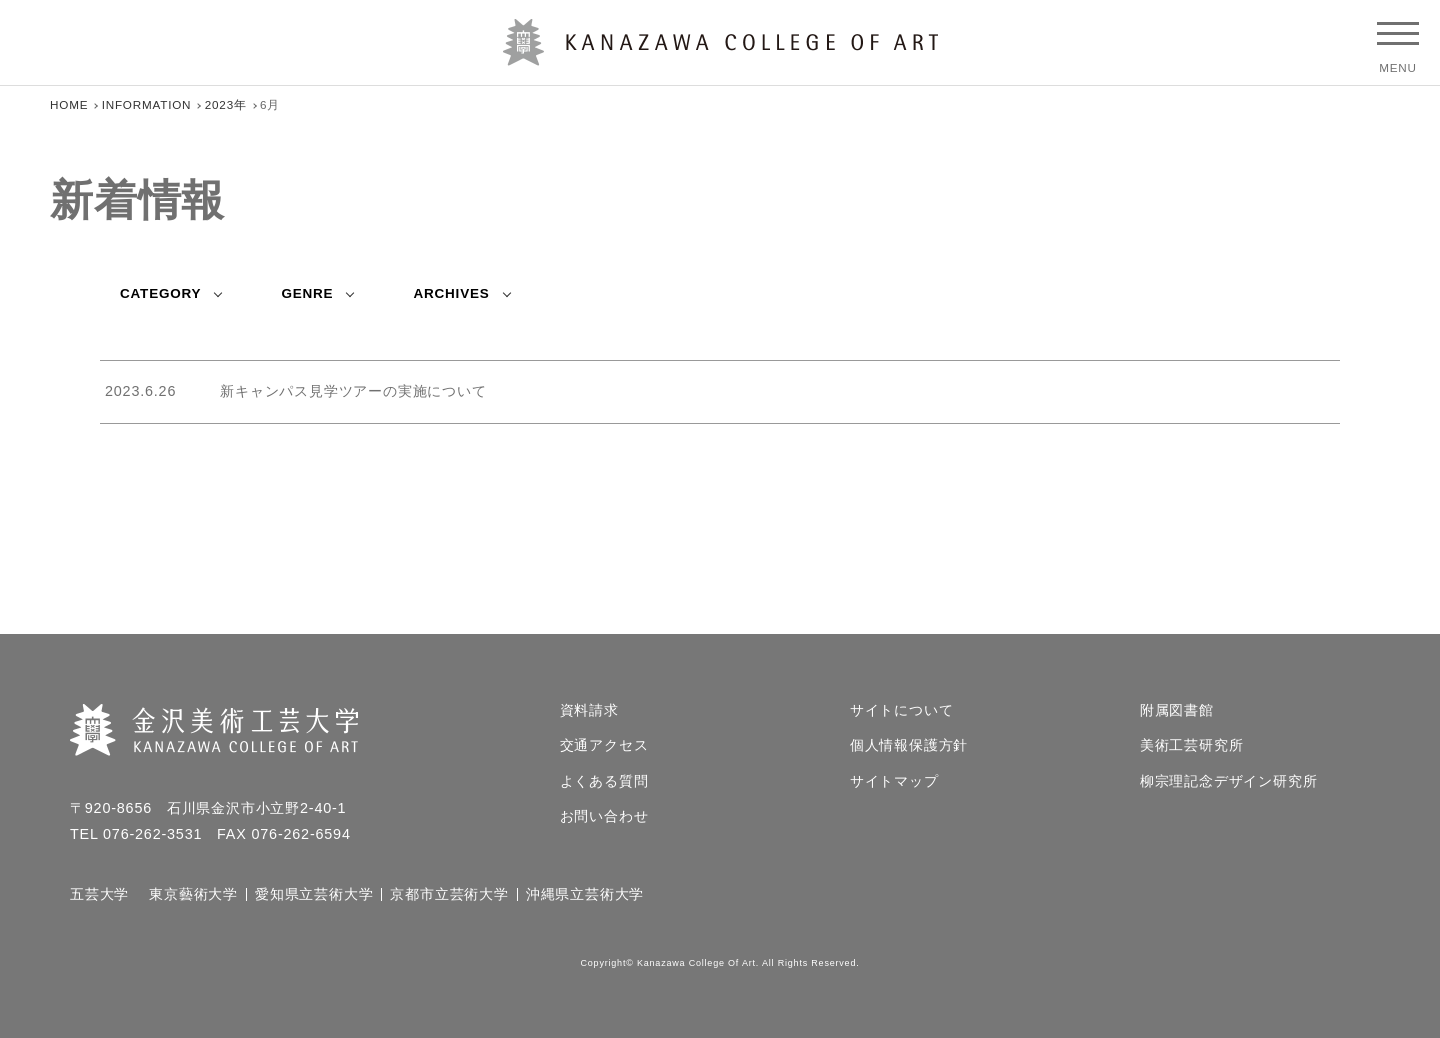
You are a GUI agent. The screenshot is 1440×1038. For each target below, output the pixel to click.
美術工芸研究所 (1192, 746)
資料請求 (589, 711)
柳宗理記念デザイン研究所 (1229, 782)
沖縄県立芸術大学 (585, 895)
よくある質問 (604, 782)
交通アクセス (604, 746)
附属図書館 (1177, 711)
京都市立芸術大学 (449, 895)
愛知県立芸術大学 (314, 895)
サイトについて (902, 711)
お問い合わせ (604, 817)
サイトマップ (894, 782)
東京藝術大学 (193, 895)
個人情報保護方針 (909, 746)
